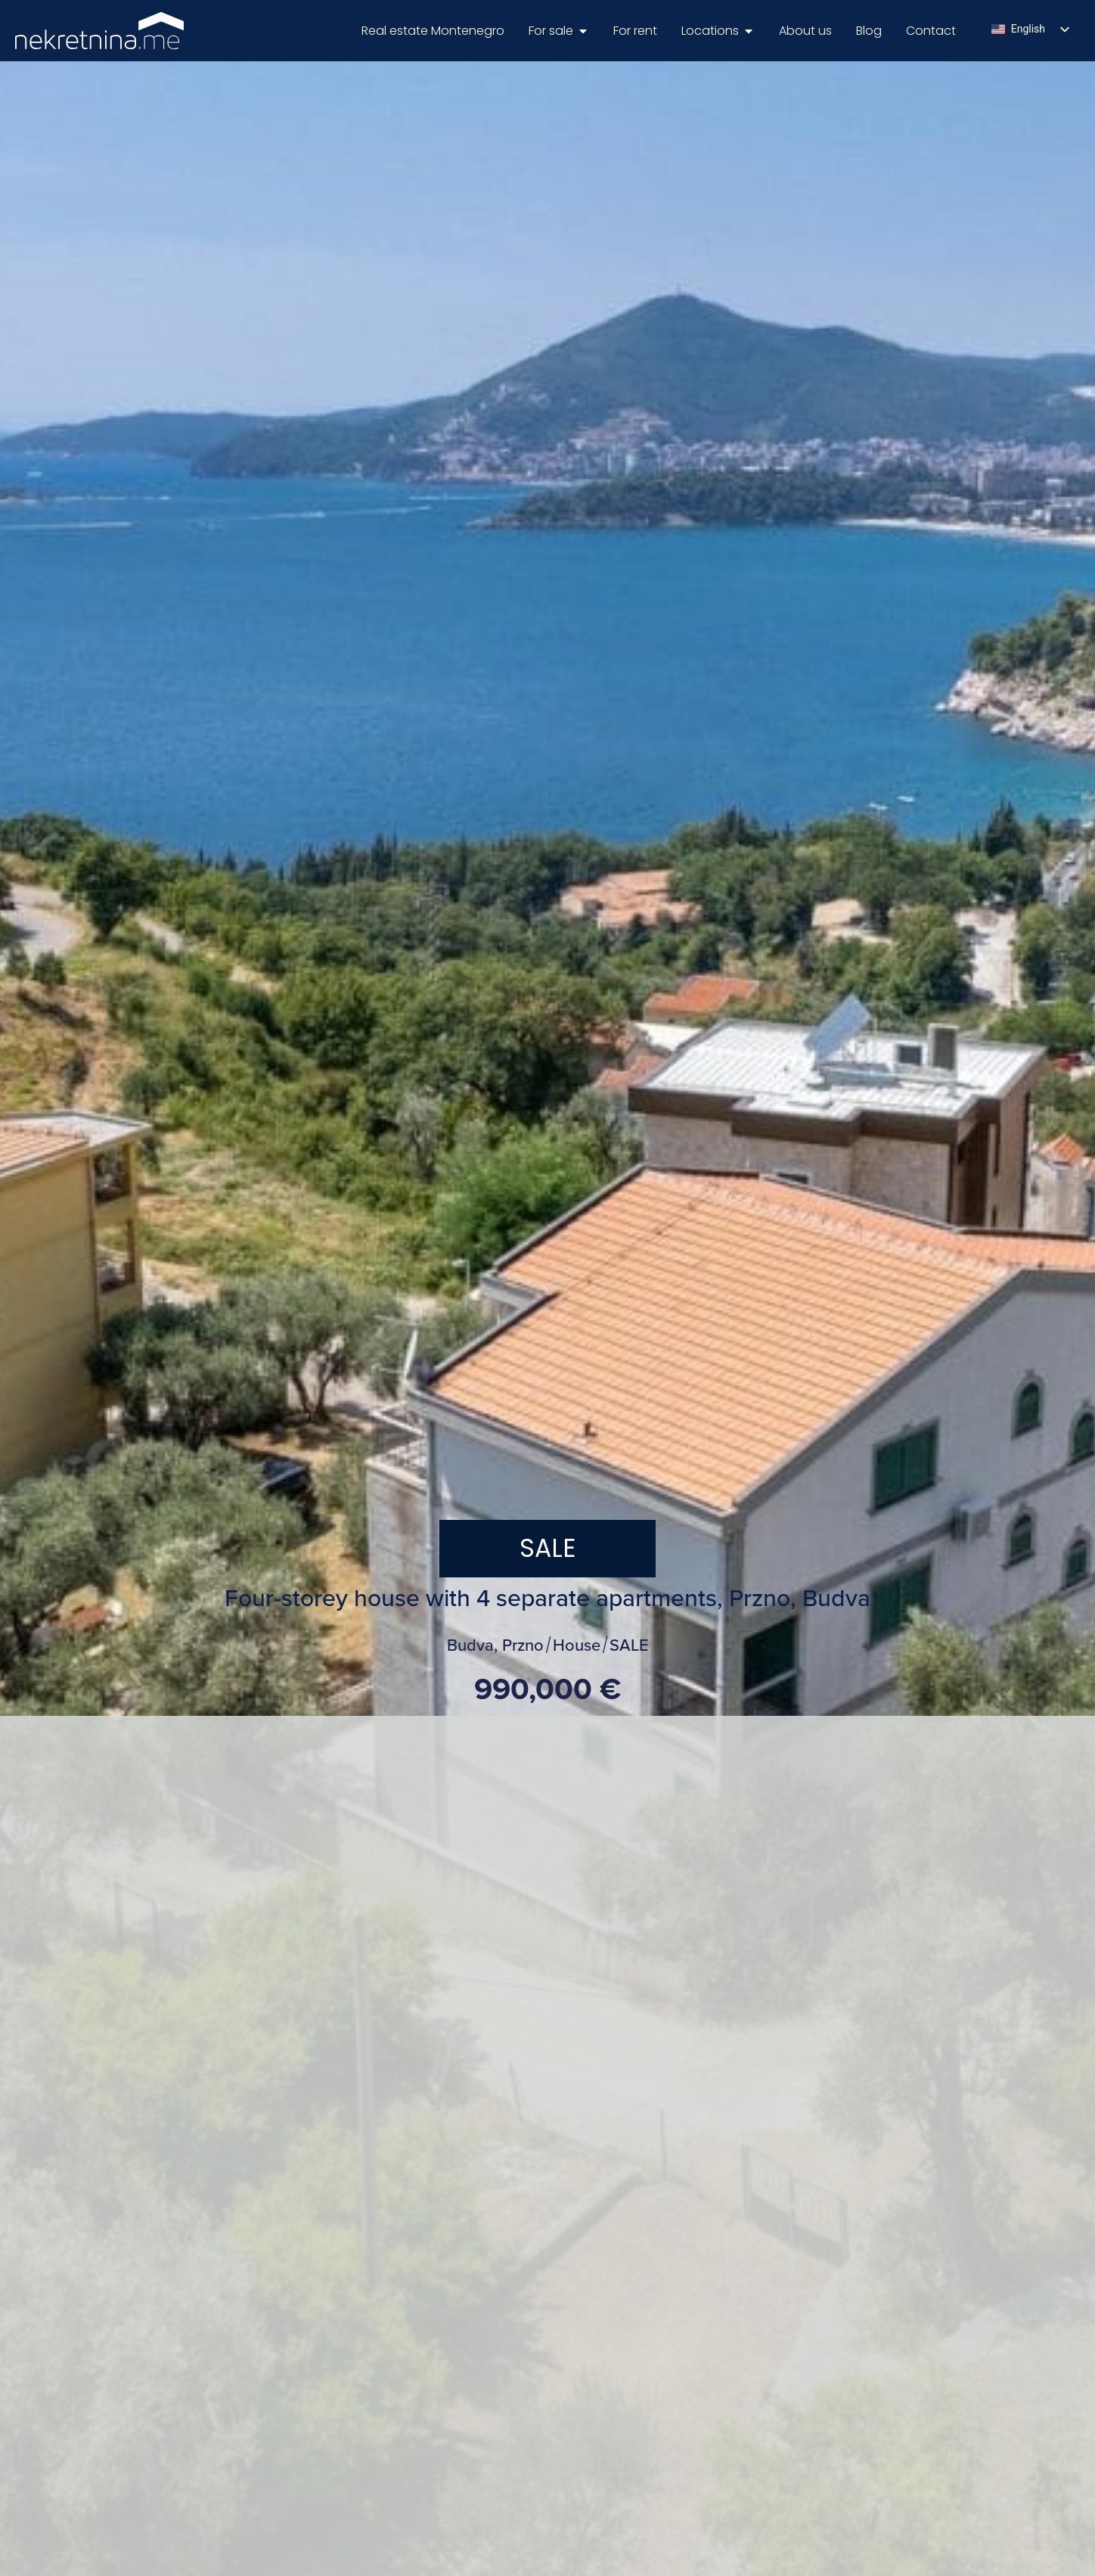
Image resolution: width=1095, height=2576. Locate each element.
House (576, 1646)
